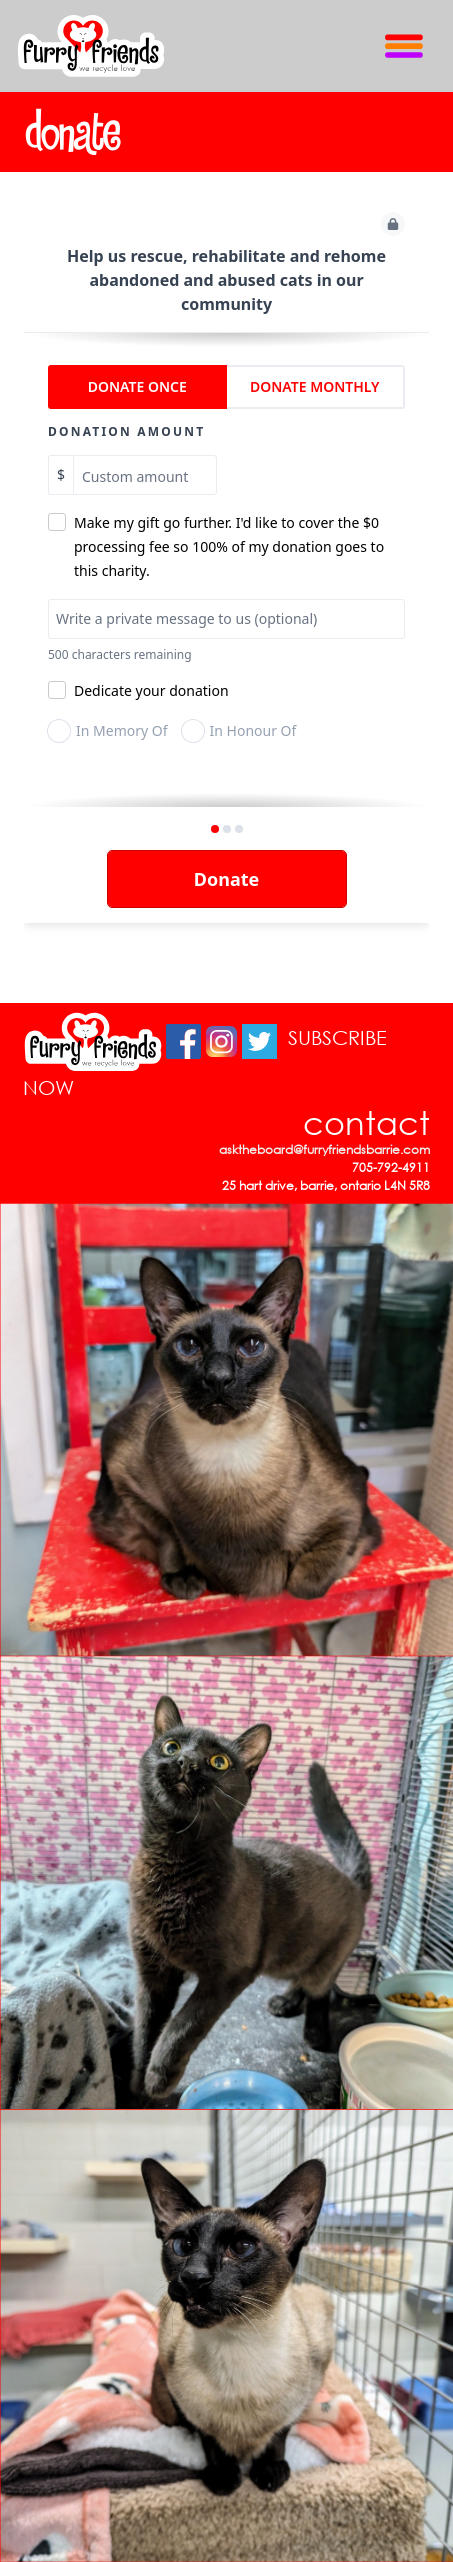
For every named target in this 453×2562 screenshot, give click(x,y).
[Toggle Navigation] (404, 45)
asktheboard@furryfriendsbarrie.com (324, 1149)
